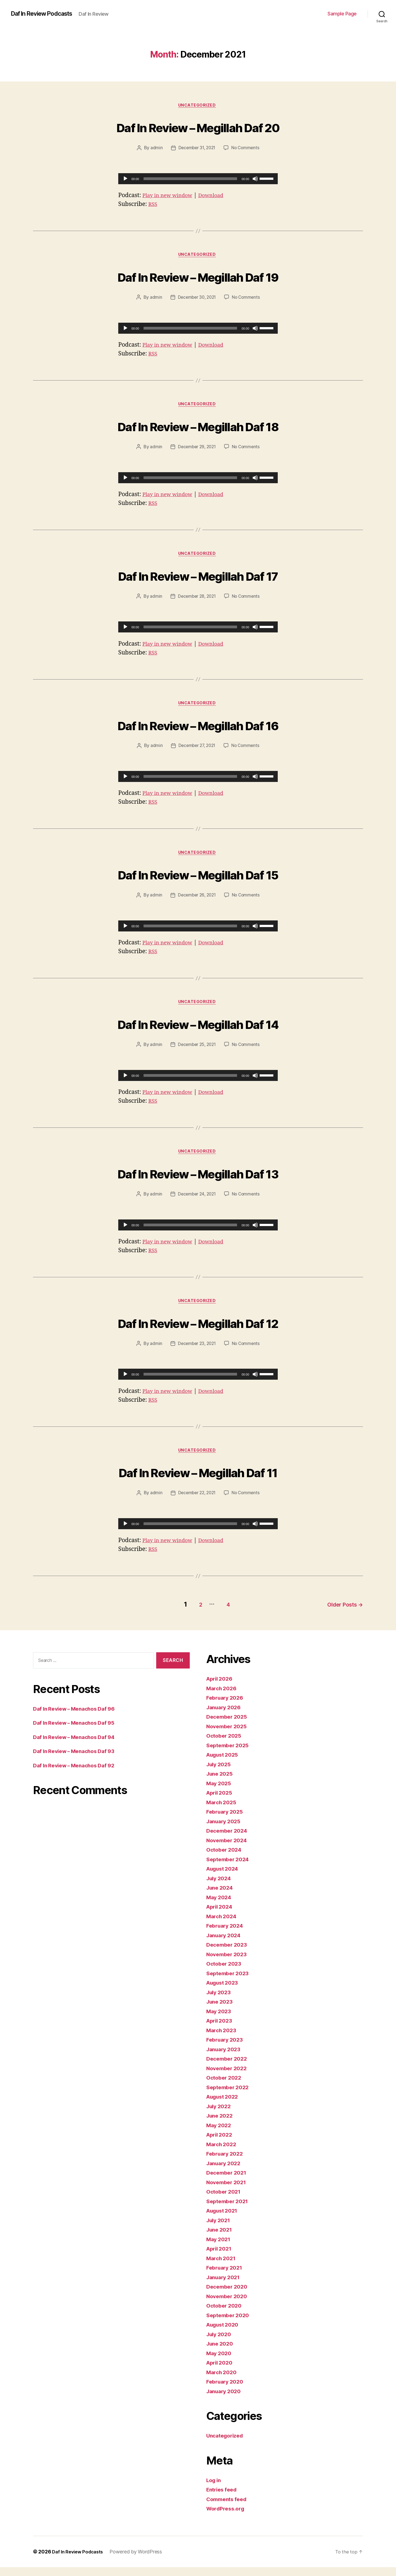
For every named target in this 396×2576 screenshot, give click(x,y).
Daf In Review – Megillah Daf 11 (198, 1482)
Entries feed (223, 2498)
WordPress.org (227, 2517)
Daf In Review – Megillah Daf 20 (198, 127)
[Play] (125, 180)
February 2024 (226, 1934)
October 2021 (225, 2200)
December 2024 (228, 1839)
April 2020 (220, 2371)
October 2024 (225, 1858)
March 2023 (222, 2039)
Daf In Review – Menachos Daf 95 (78, 1731)
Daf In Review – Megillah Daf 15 (198, 879)
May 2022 (219, 2134)
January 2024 (225, 1944)
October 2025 (225, 1744)
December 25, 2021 (196, 1052)
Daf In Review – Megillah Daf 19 (198, 277)
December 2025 (228, 1725)
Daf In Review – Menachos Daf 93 (78, 1760)
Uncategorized (198, 106)
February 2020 (226, 2390)
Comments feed (228, 2507)
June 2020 (221, 2352)
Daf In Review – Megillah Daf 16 (198, 729)
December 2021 (228, 2181)
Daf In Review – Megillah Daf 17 (198, 578)
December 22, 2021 (196, 1504)
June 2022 (221, 2124)
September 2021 (229, 2210)
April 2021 (220, 2257)
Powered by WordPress (140, 2560)
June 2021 (220, 2238)
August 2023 (224, 1991)
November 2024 (228, 1849)
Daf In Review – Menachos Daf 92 (78, 1774)
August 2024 (224, 1877)
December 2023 (228, 1953)
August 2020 (224, 2333)
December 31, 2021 (196, 149)
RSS (153, 205)
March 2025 (222, 1811)
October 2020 (225, 2314)
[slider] (190, 179)
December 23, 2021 (196, 1353)
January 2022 (225, 2172)
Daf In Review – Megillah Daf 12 (198, 1331)
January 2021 (225, 2285)
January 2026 (225, 1716)
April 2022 (220, 2143)
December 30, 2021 (196, 299)
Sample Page (342, 14)
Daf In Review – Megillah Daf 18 (198, 428)
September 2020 (229, 2323)
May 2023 (219, 2020)
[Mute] (255, 180)
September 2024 (229, 1868)
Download (218, 196)
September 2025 (229, 1754)
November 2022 (228, 2077)
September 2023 (229, 1982)
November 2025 (228, 1735)
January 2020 (225, 2399)
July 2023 (220, 2001)
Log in (214, 2488)
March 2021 (222, 2266)
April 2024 (220, 1915)
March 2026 (222, 1697)
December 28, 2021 (196, 601)
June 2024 (221, 1896)
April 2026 (220, 1687)
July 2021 (219, 2229)
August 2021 (224, 2219)
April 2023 (220, 2029)
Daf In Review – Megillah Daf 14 (198, 1030)
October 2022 (225, 2086)
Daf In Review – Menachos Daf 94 (78, 1746)
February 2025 (226, 1820)
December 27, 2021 (196, 751)
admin (154, 149)
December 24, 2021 (196, 1203)
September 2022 (229, 2096)
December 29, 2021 (196, 450)
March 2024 (222, 1925)
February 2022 (226, 2162)
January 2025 (225, 1830)
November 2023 (228, 1963)
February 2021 (226, 2276)
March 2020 (222, 2380)
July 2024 (220, 1887)
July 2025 (220, 1773)
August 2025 (224, 1763)
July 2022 (220, 2115)
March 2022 (222, 2153)
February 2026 (226, 1706)
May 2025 (219, 1792)
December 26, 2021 (196, 901)
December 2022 (228, 2067)
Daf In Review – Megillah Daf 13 (198, 1181)
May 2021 (219, 2248)
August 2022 (224, 2105)
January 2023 (225, 2058)
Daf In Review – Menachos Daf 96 (78, 1717)
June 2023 (221, 2010)
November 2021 (228, 2191)
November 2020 (228, 2304)
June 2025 (221, 1782)
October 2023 (225, 1972)
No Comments (246, 149)
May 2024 (220, 1906)
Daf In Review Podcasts (46, 13)
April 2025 (220, 1801)
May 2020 (220, 2361)
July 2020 (220, 2342)
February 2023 (226, 2048)
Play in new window (170, 196)
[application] (198, 179)
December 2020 (228, 2295)
